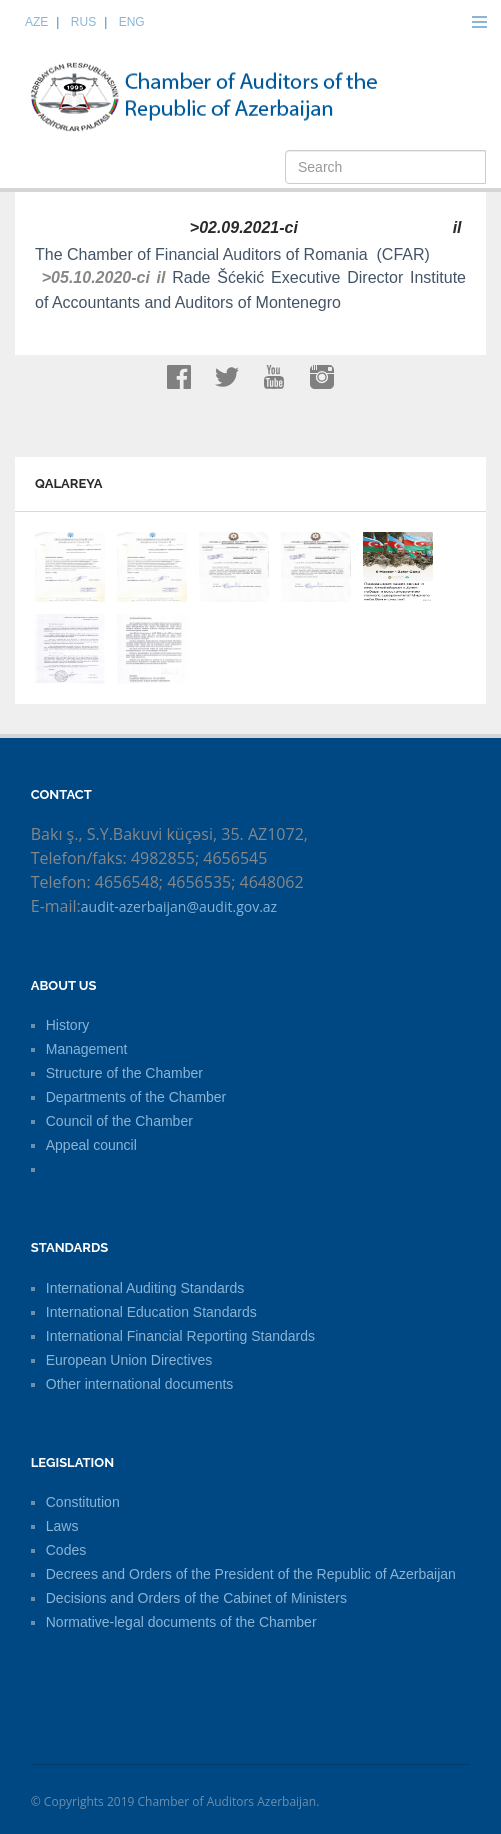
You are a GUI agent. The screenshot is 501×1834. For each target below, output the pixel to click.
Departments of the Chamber (136, 1097)
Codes (66, 1550)
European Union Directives (129, 1360)
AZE (36, 22)
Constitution (83, 1502)
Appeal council (91, 1145)
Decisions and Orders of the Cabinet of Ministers (196, 1598)
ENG (132, 22)
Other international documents (140, 1384)
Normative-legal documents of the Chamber (181, 1622)
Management (87, 1049)
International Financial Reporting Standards (180, 1336)
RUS (83, 22)
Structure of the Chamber (124, 1073)
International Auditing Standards (145, 1288)
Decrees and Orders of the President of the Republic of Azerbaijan (251, 1574)
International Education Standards (151, 1312)
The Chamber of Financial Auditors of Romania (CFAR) (237, 254)
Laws (62, 1526)
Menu (479, 22)
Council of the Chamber (119, 1121)
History (68, 1025)
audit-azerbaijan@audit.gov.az (179, 906)
